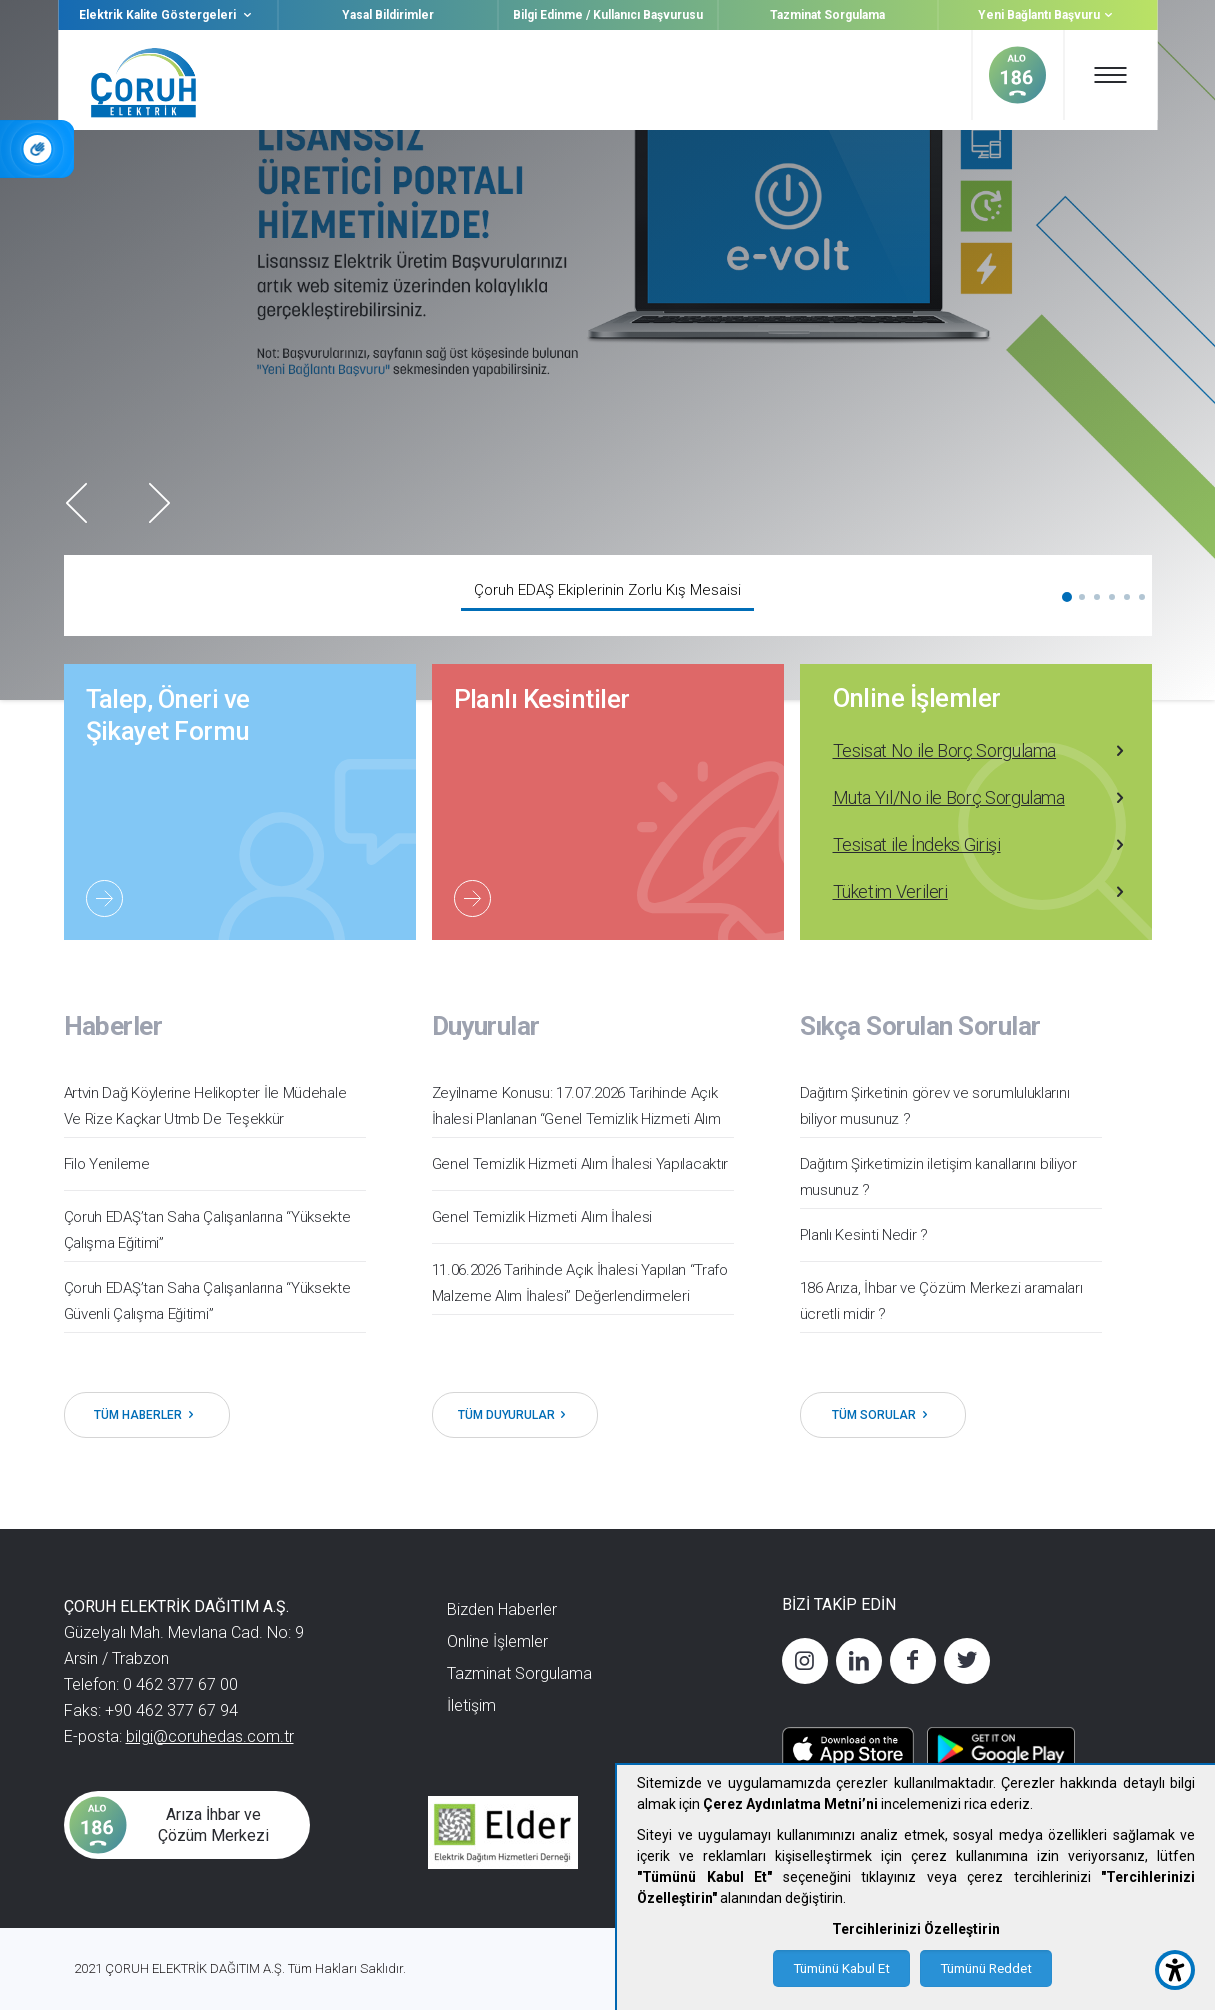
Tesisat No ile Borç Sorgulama (981, 751)
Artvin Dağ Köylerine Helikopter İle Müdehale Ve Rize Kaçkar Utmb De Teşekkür (205, 1106)
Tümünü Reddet (986, 1968)
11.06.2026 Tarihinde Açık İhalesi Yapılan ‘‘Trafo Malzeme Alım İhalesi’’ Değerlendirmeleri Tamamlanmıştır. (580, 1296)
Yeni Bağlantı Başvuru (1047, 15)
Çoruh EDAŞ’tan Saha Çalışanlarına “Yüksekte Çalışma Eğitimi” (207, 1230)
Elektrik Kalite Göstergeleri (167, 15)
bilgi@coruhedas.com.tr (210, 1736)
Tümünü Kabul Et (841, 1968)
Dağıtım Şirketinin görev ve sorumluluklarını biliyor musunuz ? (935, 1106)
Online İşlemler (917, 698)
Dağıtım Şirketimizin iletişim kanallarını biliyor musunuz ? (938, 1177)
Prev (76, 502)
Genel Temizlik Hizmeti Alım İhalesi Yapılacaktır (580, 1164)
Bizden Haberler (502, 1609)
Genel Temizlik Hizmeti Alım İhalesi (542, 1217)
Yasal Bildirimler (388, 15)
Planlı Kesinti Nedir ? (864, 1235)
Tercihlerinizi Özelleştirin (916, 1929)
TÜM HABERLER (146, 1415)
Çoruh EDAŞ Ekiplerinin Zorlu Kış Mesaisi (607, 590)
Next (159, 502)
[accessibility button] (1175, 1970)
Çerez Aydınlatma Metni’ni (790, 1804)
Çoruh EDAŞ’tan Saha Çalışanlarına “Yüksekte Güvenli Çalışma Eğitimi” (207, 1301)
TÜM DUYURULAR (515, 1415)
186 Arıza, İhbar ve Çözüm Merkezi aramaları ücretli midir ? (941, 1301)
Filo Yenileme (107, 1164)
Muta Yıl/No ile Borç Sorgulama (981, 798)
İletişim (471, 1705)
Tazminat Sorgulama (827, 15)
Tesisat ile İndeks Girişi (981, 845)
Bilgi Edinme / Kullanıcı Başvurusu (608, 15)
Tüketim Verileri (981, 892)
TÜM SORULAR (882, 1415)
